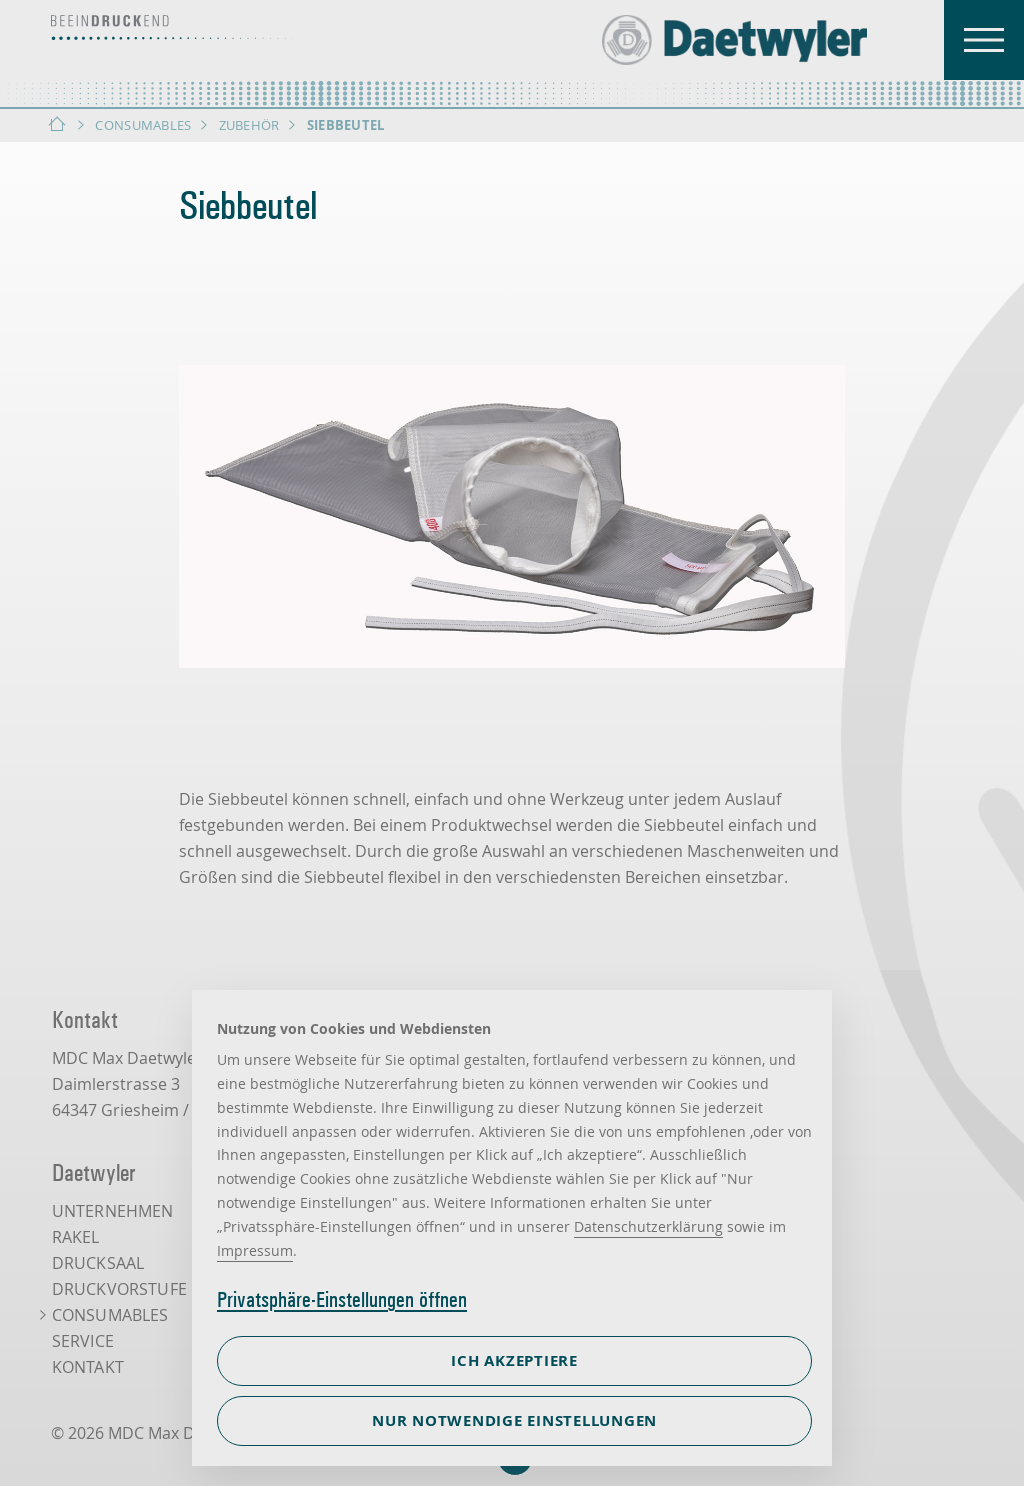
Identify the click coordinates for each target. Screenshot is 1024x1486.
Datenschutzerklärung (648, 1227)
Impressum (255, 1251)
